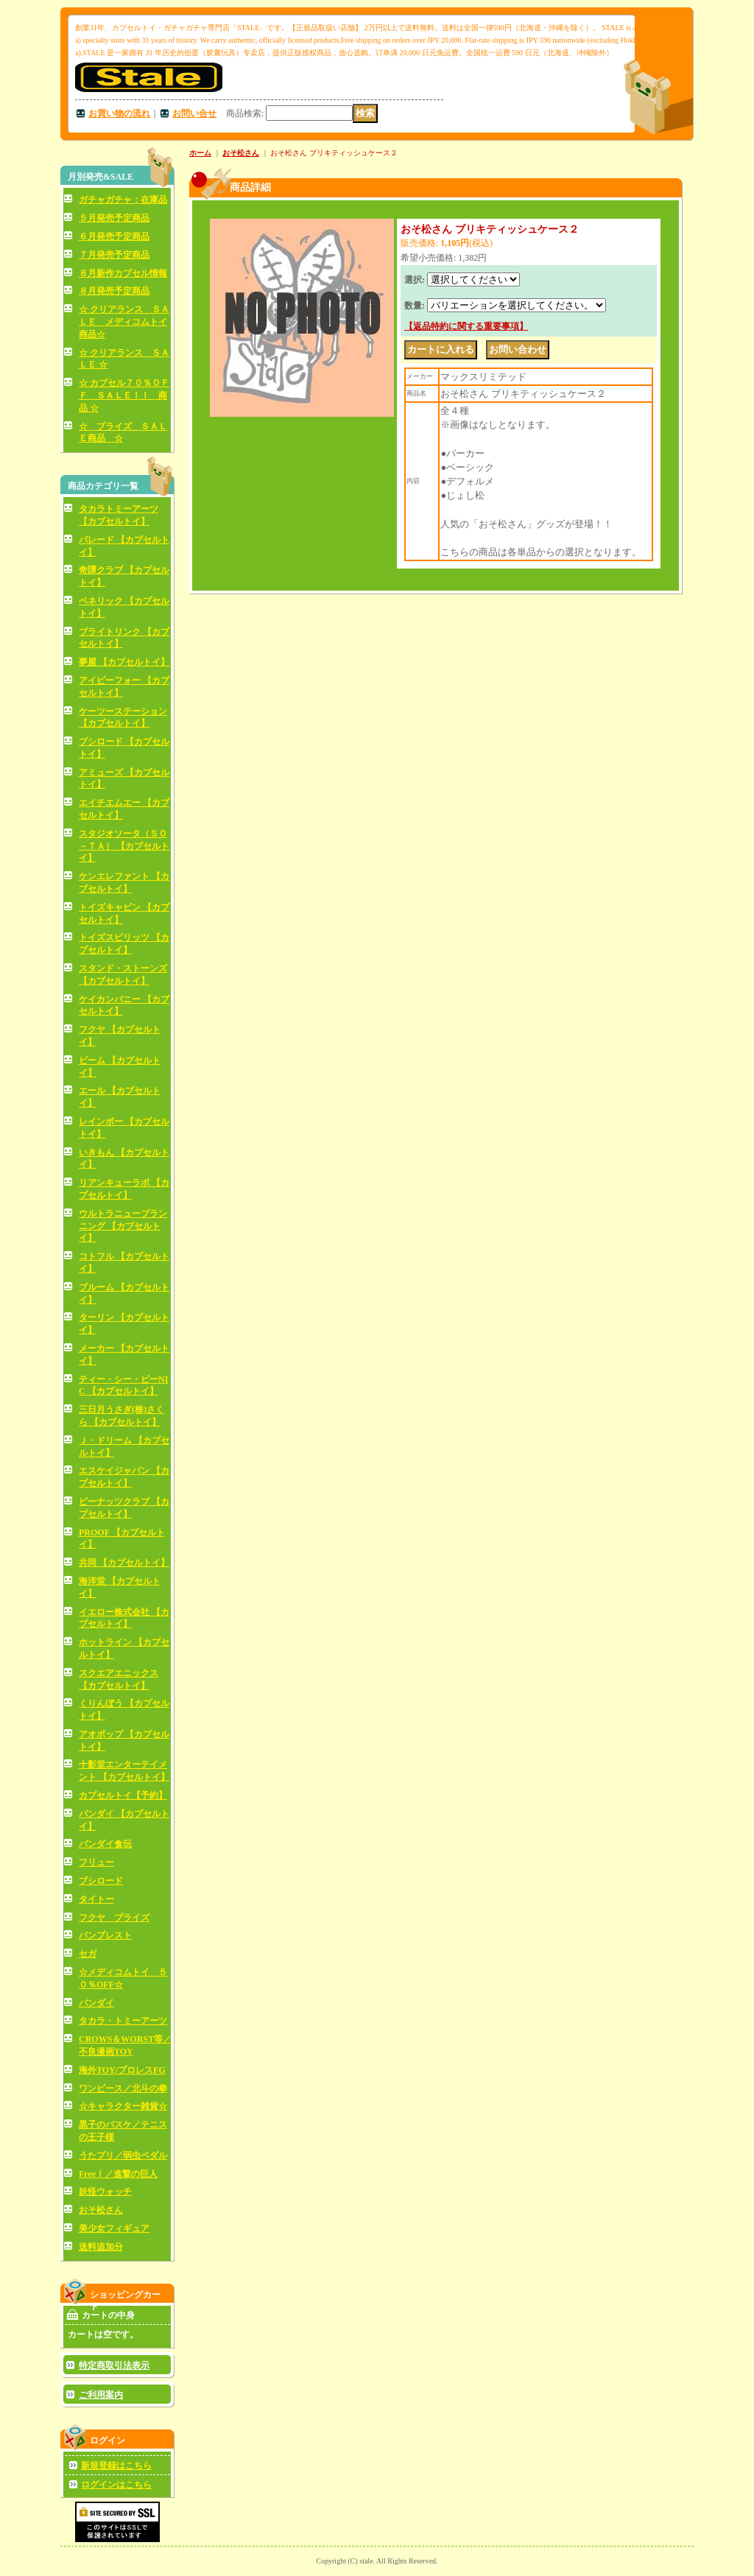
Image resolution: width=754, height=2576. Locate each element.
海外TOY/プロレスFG (122, 2070)
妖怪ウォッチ (105, 2191)
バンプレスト (105, 1935)
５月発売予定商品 (114, 218)
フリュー (96, 1862)
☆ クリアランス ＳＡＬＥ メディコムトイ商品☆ (124, 321)
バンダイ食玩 (105, 1844)
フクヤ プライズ (114, 1917)
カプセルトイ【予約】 (123, 1795)
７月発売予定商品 (114, 255)
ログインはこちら (116, 2485)
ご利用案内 (101, 2395)
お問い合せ (194, 113)
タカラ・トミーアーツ (123, 2021)
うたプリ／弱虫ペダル (123, 2155)
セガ (87, 1954)
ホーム (200, 153)
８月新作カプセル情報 (123, 273)
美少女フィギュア (114, 2228)
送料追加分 (101, 2247)
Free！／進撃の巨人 (118, 2174)
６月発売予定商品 (114, 236)
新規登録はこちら (116, 2465)
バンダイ (96, 2003)
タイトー (96, 1899)
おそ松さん (101, 2210)
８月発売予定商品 (114, 291)
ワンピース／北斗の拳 (123, 2088)
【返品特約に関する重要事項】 (466, 326)
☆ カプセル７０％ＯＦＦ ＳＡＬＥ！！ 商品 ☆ (124, 395)
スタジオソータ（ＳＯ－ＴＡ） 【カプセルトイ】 (124, 846)
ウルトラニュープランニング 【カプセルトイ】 (123, 1226)
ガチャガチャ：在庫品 (123, 199)
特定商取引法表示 (114, 2365)
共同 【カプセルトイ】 (124, 1563)
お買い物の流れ (119, 113)
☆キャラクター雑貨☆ (123, 2106)
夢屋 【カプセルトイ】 (124, 662)
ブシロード (101, 1881)
